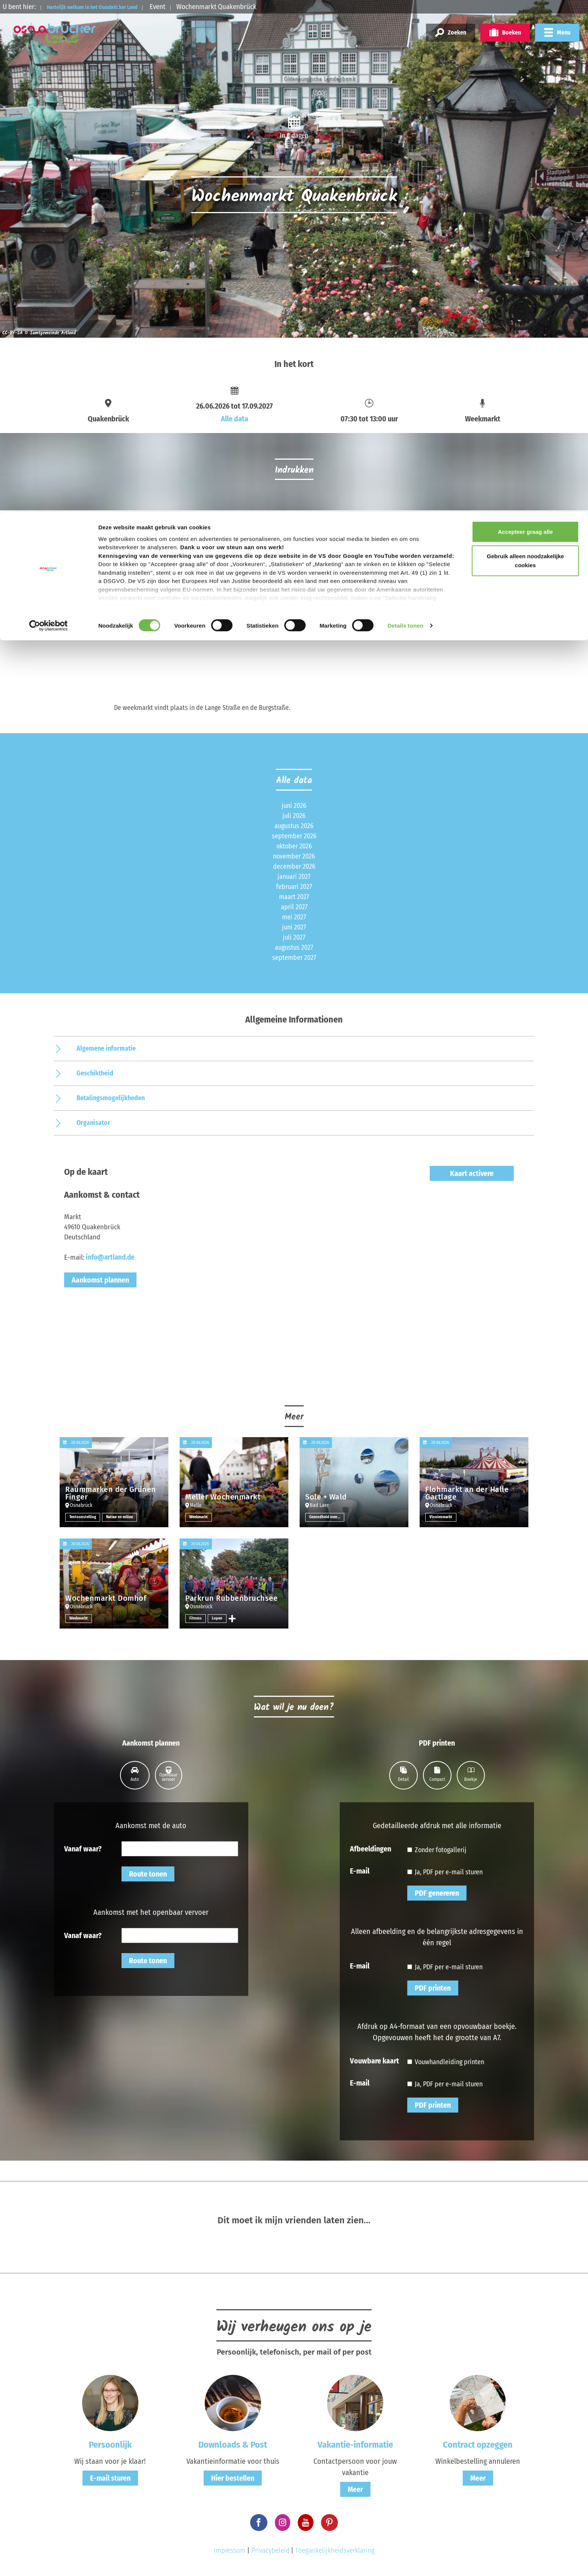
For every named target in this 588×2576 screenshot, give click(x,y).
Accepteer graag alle (525, 20)
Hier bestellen (232, 2478)
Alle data (234, 418)
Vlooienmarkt (441, 1517)
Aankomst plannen (100, 1279)
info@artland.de (110, 1257)
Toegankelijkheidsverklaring (335, 2550)
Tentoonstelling (83, 1517)
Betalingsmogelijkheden (110, 1098)
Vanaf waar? (83, 1848)
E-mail (359, 1870)
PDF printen (433, 1988)
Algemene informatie (106, 1048)
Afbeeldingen (370, 1848)
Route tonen (148, 1873)
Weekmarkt (199, 1517)
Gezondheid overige (326, 1517)
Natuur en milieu (123, 1517)
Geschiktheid (94, 1073)
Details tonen (405, 114)
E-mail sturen (110, 2478)
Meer (355, 2489)
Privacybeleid (270, 2550)
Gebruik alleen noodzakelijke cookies (525, 49)
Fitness (195, 1618)
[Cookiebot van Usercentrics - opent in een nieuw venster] (48, 114)
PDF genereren (437, 1893)
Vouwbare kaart (374, 2060)
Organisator (93, 1123)
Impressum (230, 2550)
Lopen (218, 1618)
